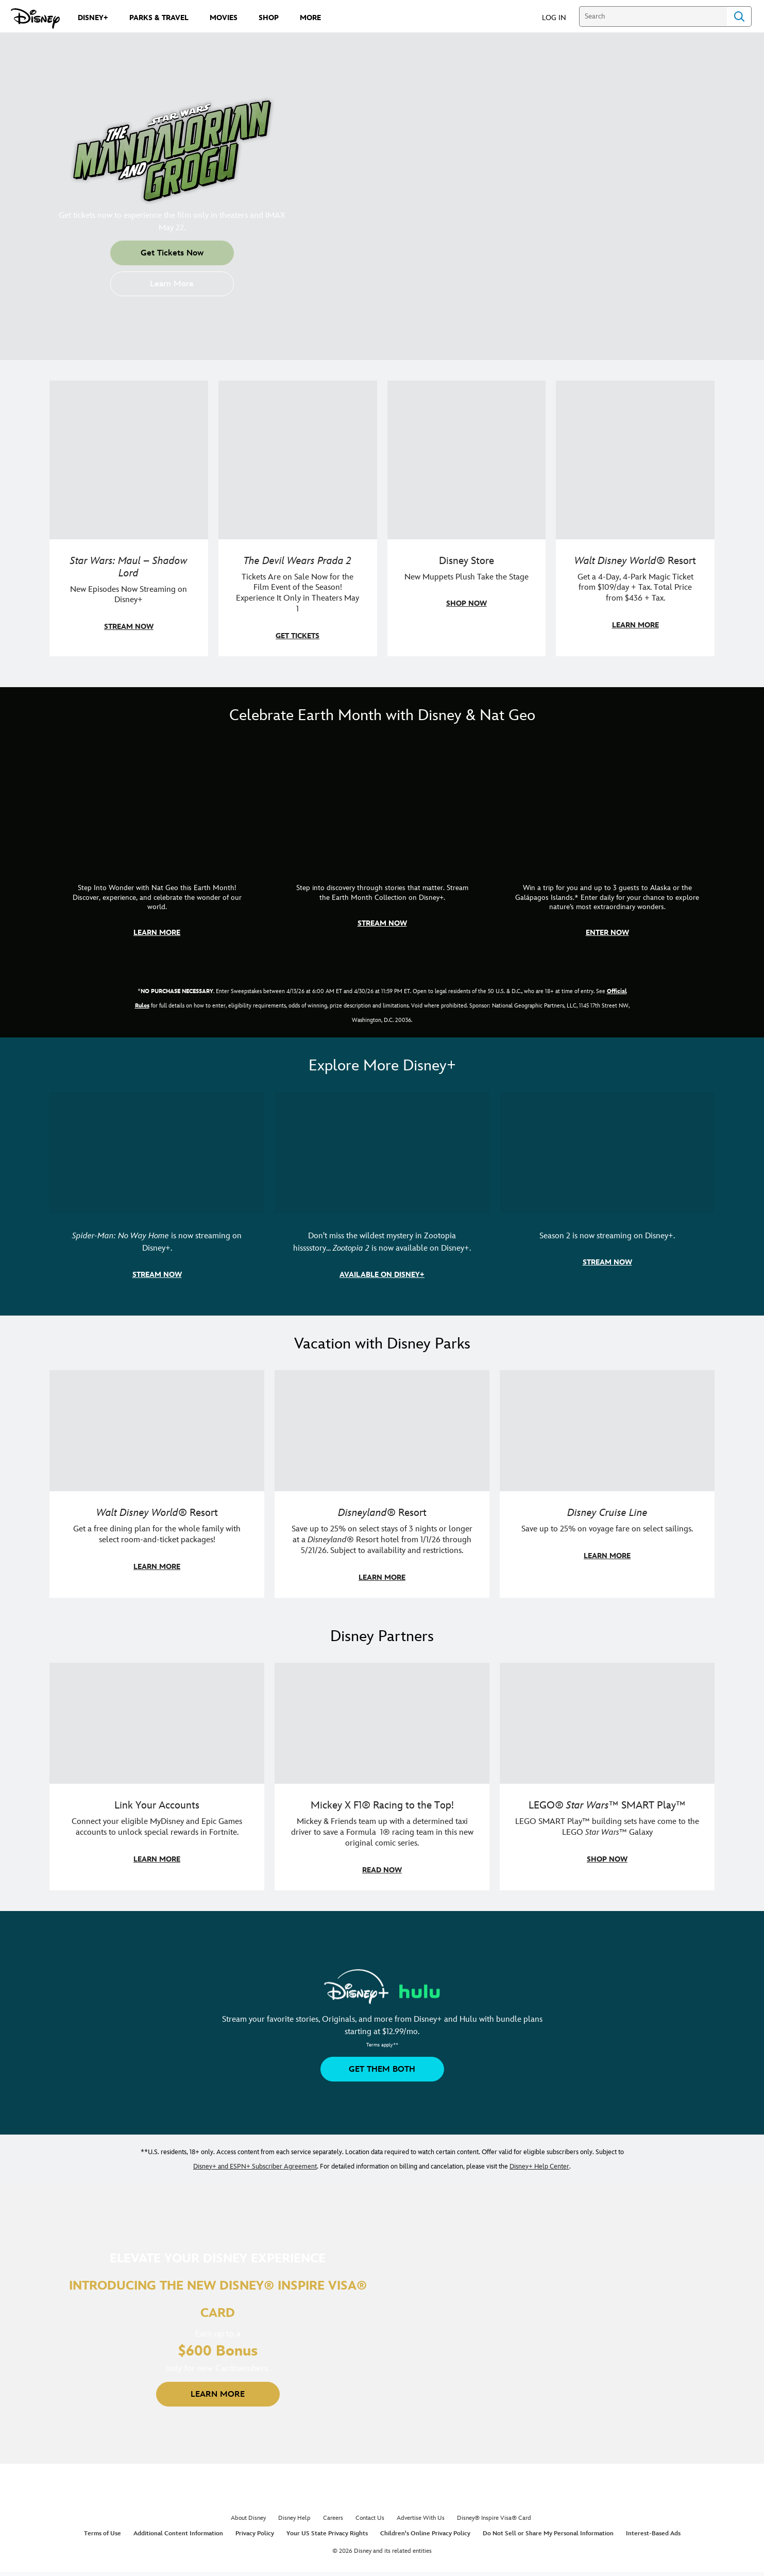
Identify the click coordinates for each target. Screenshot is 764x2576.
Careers (333, 2518)
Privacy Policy (254, 2533)
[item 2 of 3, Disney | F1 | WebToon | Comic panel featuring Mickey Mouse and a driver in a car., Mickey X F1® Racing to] (382, 1776)
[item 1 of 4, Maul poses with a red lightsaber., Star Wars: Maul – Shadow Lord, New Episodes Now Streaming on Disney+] (128, 518)
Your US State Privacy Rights (327, 2533)
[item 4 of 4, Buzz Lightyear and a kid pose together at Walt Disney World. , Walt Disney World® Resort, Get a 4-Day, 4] (635, 518)
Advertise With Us (421, 2518)
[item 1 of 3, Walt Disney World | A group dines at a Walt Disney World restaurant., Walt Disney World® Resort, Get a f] (156, 1484)
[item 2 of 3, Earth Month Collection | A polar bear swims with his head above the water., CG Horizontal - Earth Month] (382, 847)
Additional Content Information (178, 2533)
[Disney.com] (35, 18)
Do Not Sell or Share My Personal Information (548, 2533)
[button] (559, 17)
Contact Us (369, 2518)
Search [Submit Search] (739, 16)
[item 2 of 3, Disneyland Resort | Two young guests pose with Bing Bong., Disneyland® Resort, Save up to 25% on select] (382, 1484)
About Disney (248, 2518)
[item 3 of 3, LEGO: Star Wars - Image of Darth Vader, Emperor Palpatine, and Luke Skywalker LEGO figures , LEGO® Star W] (607, 1776)
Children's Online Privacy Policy (425, 2533)
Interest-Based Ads (653, 2533)
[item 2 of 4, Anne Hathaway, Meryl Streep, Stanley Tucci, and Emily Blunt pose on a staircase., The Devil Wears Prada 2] (297, 518)
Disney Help (294, 2518)
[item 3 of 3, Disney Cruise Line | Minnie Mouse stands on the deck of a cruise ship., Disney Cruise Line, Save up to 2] (607, 1484)
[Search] (653, 16)
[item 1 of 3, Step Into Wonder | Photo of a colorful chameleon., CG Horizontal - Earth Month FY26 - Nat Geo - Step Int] (156, 847)
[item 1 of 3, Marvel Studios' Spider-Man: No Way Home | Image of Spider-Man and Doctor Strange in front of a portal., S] (156, 1193)
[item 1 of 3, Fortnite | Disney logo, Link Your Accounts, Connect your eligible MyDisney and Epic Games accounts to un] (156, 1776)
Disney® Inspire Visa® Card (494, 2518)
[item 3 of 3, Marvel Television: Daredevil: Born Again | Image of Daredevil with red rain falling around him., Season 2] (607, 1193)
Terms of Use (102, 2533)
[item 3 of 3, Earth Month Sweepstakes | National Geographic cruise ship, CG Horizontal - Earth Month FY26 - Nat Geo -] (607, 847)
